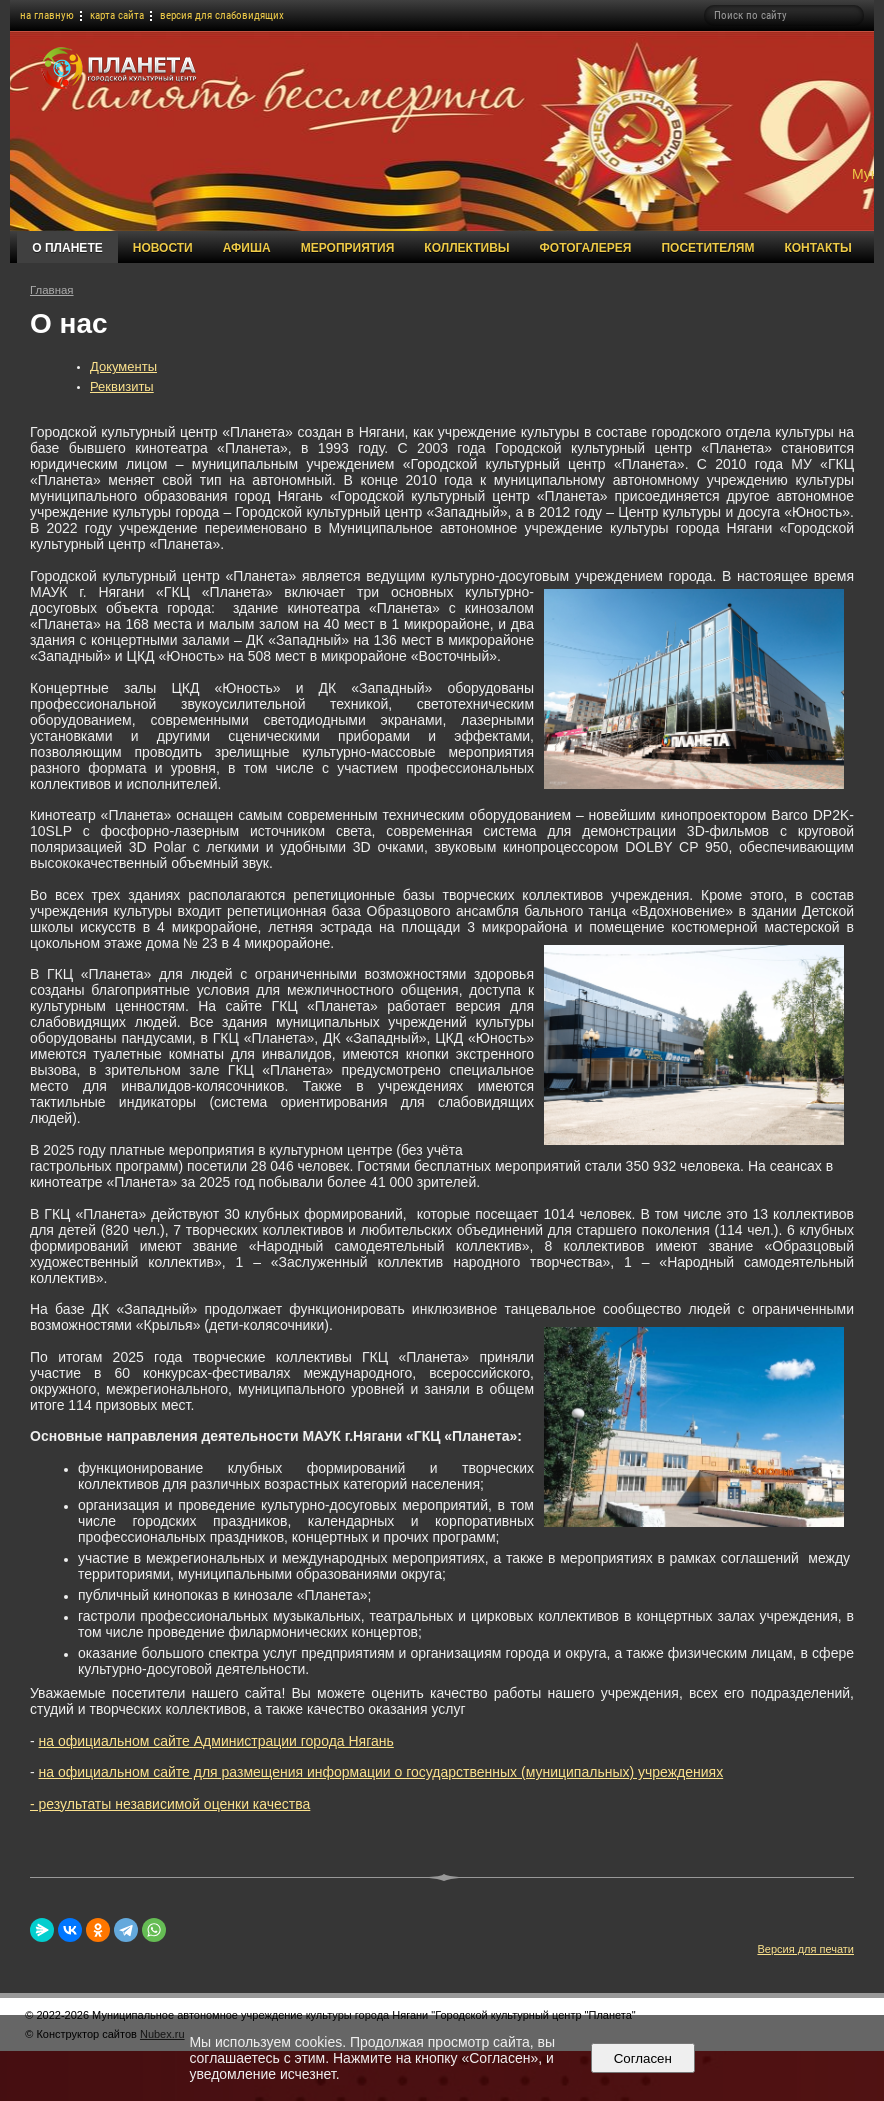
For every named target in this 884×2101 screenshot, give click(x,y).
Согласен (642, 2058)
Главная (52, 290)
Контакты (817, 248)
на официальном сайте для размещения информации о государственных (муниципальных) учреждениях (381, 1772)
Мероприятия (348, 248)
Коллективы (466, 248)
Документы (123, 366)
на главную (47, 15)
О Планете (67, 248)
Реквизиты (122, 386)
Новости (163, 248)
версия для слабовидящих (222, 15)
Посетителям (707, 248)
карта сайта (117, 15)
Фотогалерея (586, 248)
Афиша (247, 248)
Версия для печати (805, 1949)
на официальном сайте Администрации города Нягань (216, 1741)
